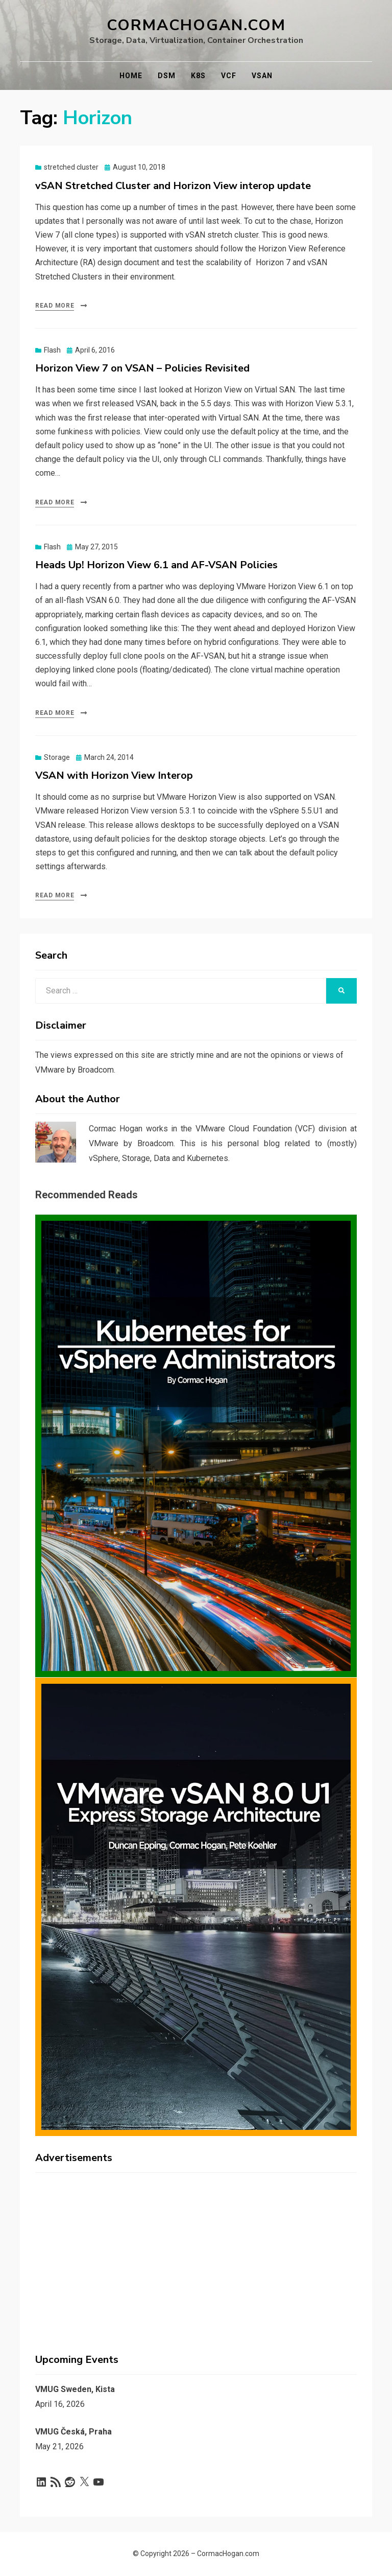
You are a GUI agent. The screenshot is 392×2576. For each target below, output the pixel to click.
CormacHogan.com (196, 25)
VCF (228, 76)
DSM (167, 76)
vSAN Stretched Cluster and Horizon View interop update (173, 186)
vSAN (262, 76)
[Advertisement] (196, 2252)
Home (130, 76)
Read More (54, 305)
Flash (52, 350)
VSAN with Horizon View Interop (114, 775)
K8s (198, 76)
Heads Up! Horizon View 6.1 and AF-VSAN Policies (156, 565)
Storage (57, 757)
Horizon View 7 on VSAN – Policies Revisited (142, 368)
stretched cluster (71, 167)
